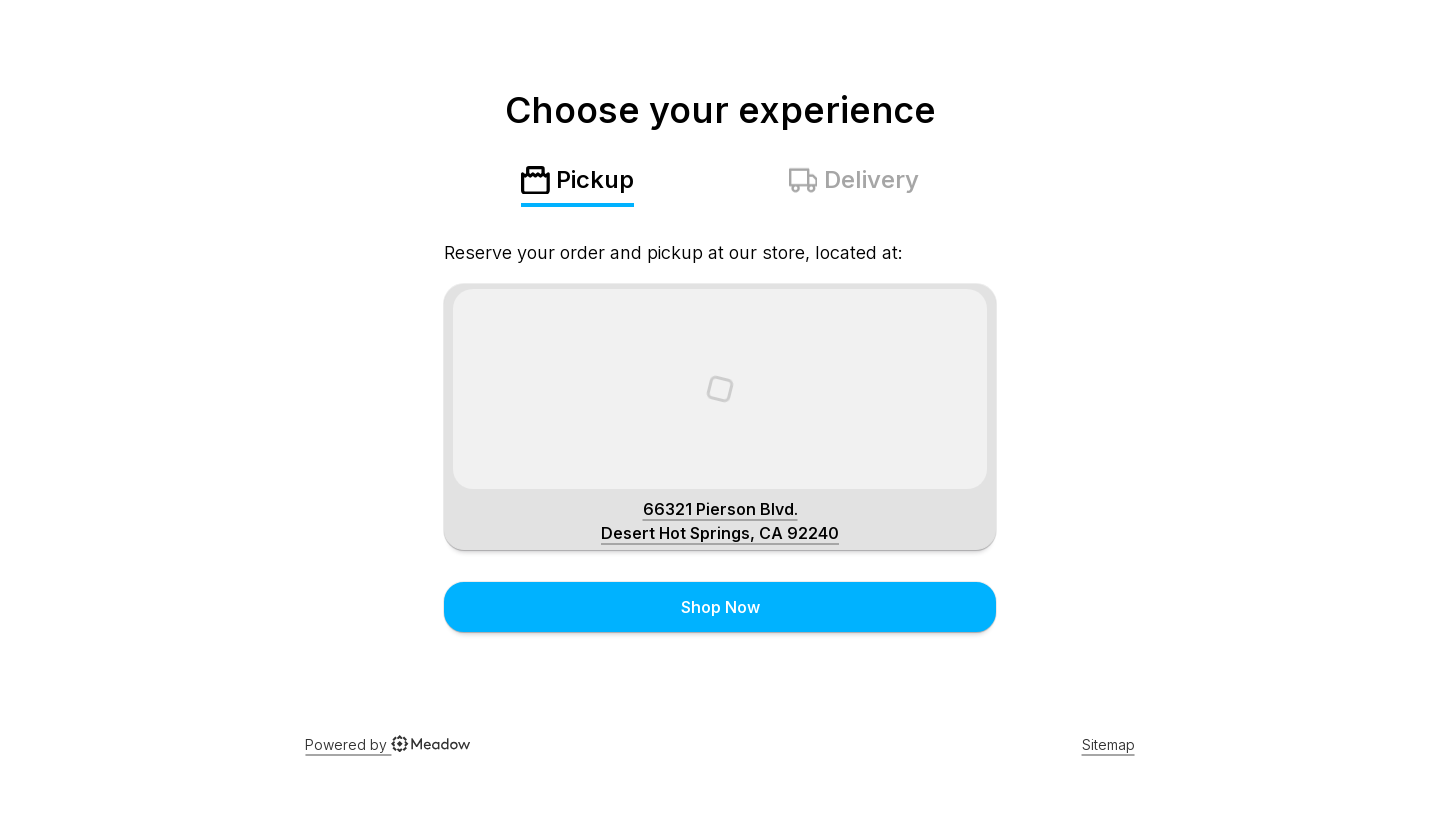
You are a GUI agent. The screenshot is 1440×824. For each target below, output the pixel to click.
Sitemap (1108, 744)
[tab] (577, 186)
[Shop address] (720, 521)
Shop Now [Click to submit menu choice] (720, 607)
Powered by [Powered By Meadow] (387, 744)
